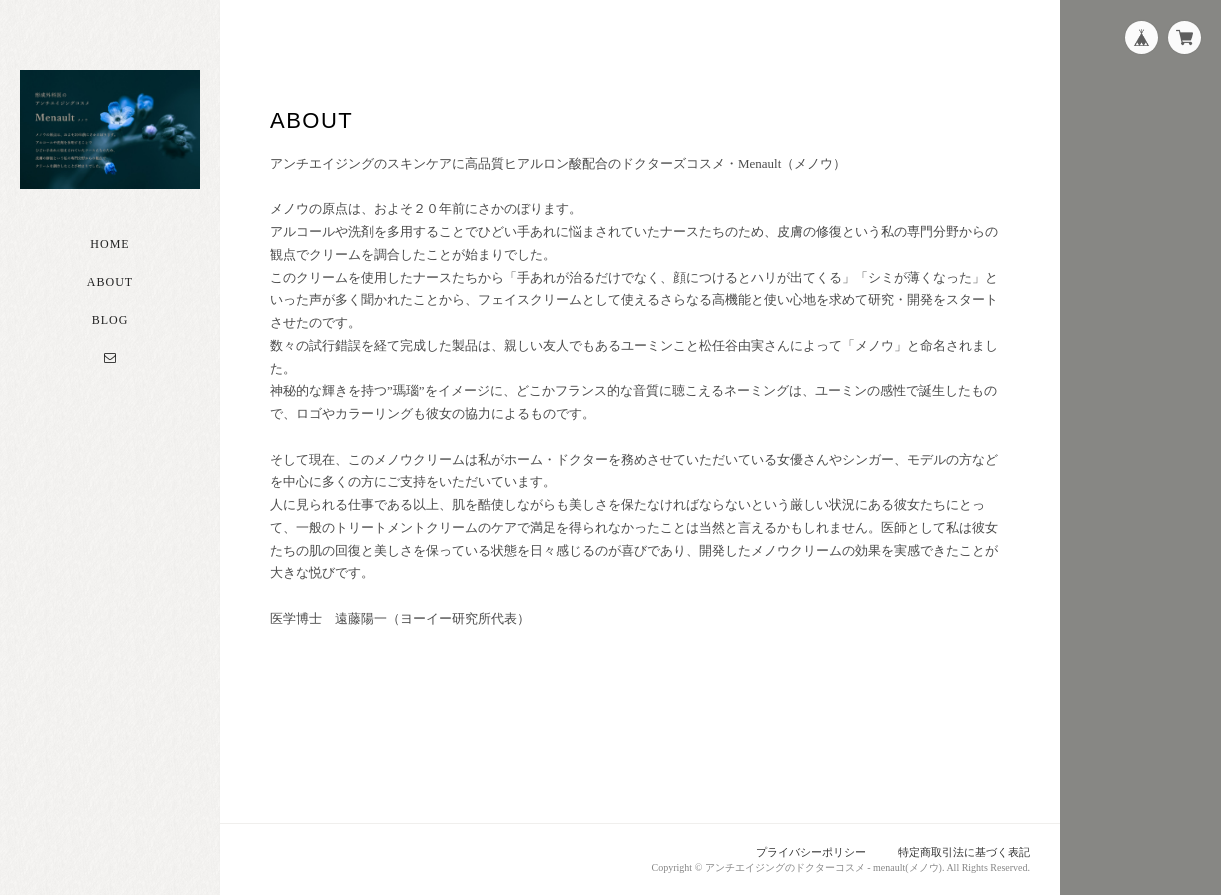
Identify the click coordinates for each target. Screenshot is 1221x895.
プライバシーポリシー (811, 852)
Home (109, 244)
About (110, 282)
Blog (110, 320)
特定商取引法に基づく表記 (964, 852)
